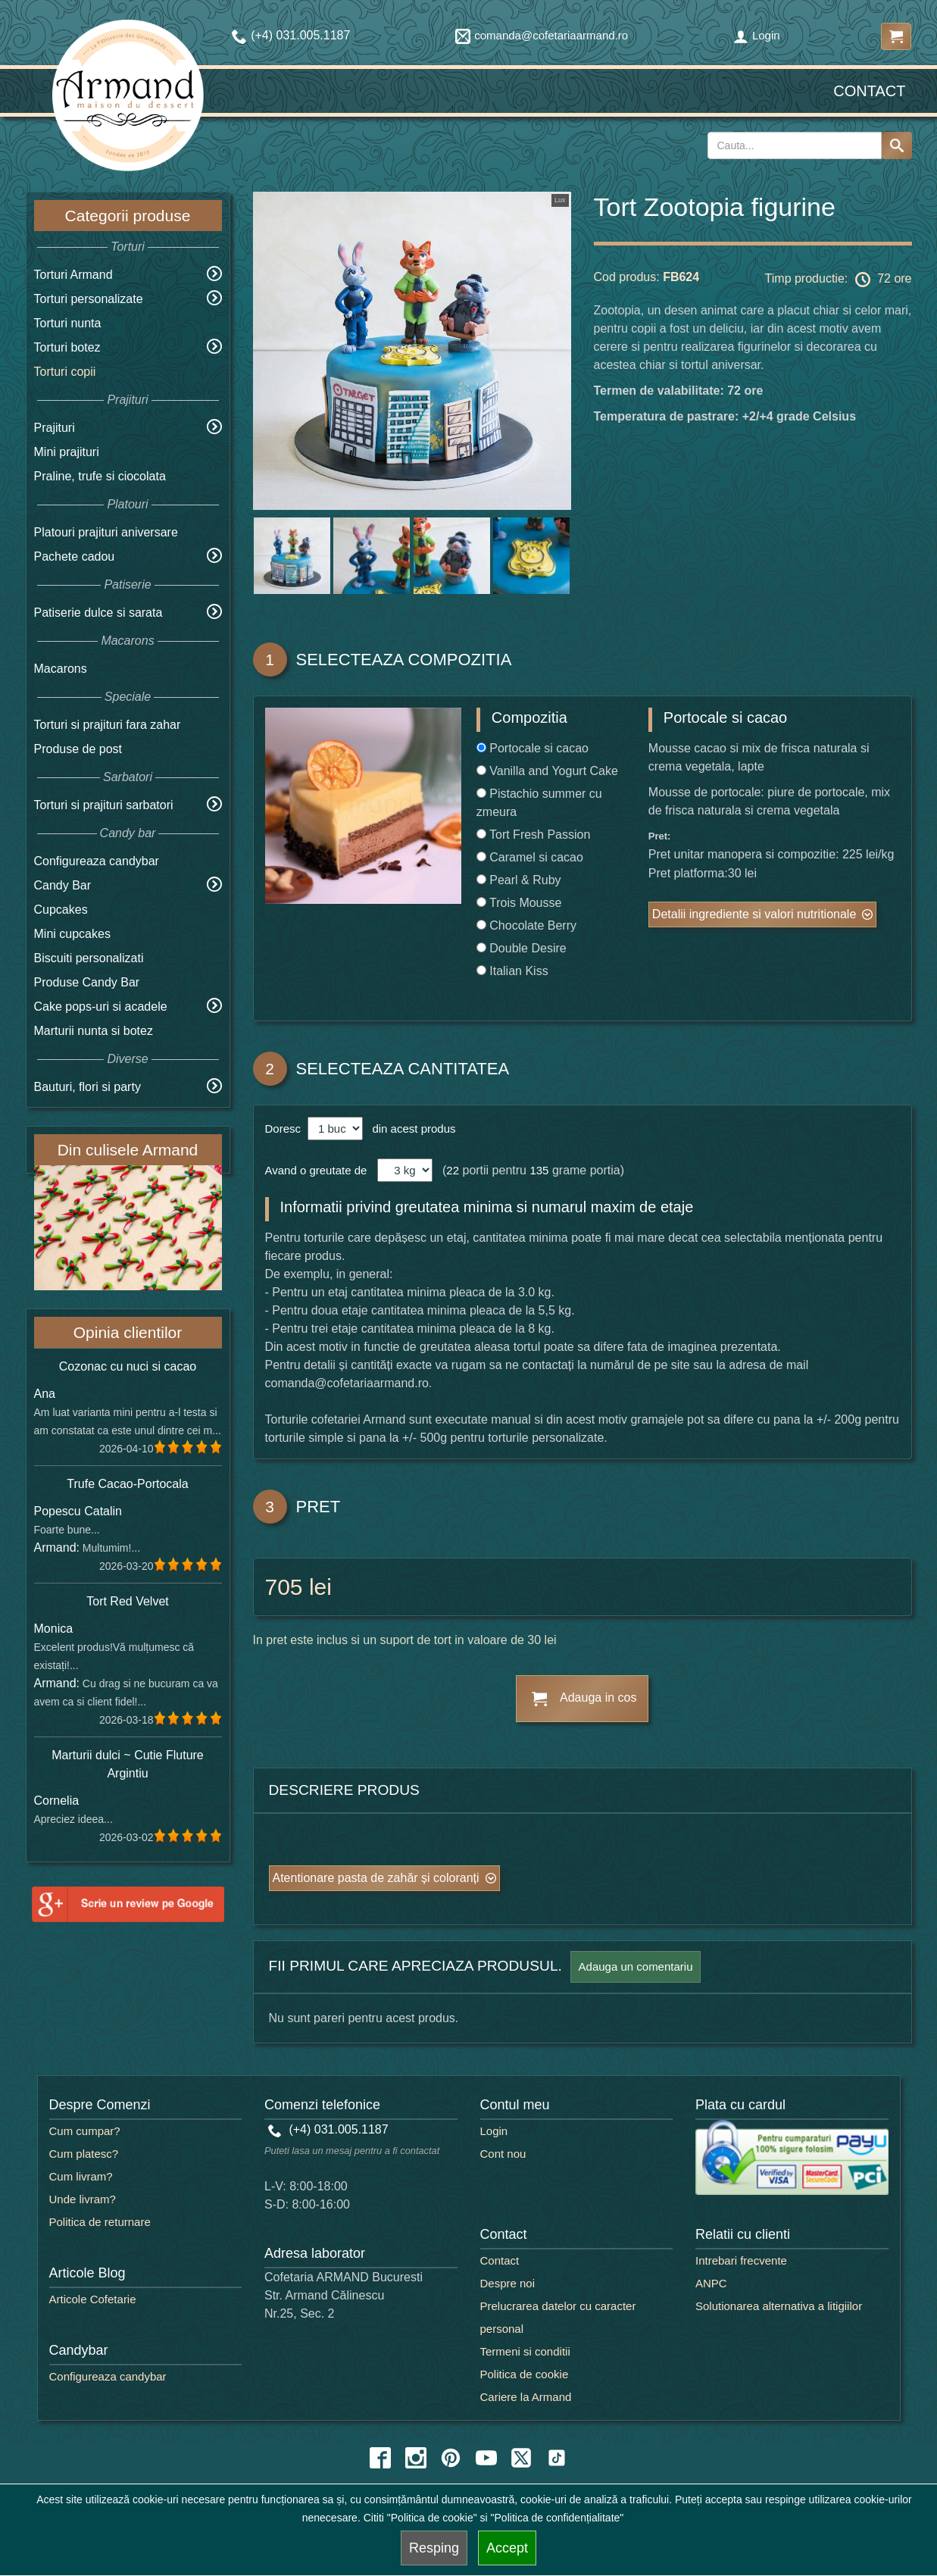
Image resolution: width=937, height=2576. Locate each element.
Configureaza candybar (96, 861)
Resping (434, 2548)
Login (756, 35)
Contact (869, 91)
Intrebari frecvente (741, 2260)
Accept (507, 2548)
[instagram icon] (416, 2457)
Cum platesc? (84, 2153)
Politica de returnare (100, 2221)
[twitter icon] (521, 2457)
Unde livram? (82, 2199)
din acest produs (410, 1128)
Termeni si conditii (525, 2351)
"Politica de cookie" (432, 2518)
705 (284, 1586)
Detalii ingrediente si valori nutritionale (754, 914)
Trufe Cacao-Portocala (127, 1483)
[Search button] (897, 145)
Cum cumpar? (84, 2130)
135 (538, 1170)
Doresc (285, 1128)
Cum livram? (81, 2176)
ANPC (711, 2283)
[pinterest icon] (451, 2457)
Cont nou (503, 2153)
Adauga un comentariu (636, 1966)
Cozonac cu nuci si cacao (127, 1366)
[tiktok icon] (557, 2457)
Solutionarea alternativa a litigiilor (778, 2305)
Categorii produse (128, 215)
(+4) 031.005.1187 (328, 2129)
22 (452, 1170)
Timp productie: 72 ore (838, 279)
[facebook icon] (380, 2457)
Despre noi (508, 2283)
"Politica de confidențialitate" (557, 2518)
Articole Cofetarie (92, 2299)
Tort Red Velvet (127, 1601)
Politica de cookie (524, 2374)
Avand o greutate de (316, 1170)
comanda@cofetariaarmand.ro (541, 35)
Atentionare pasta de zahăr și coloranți (376, 1877)
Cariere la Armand (526, 2396)
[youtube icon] (486, 2457)
